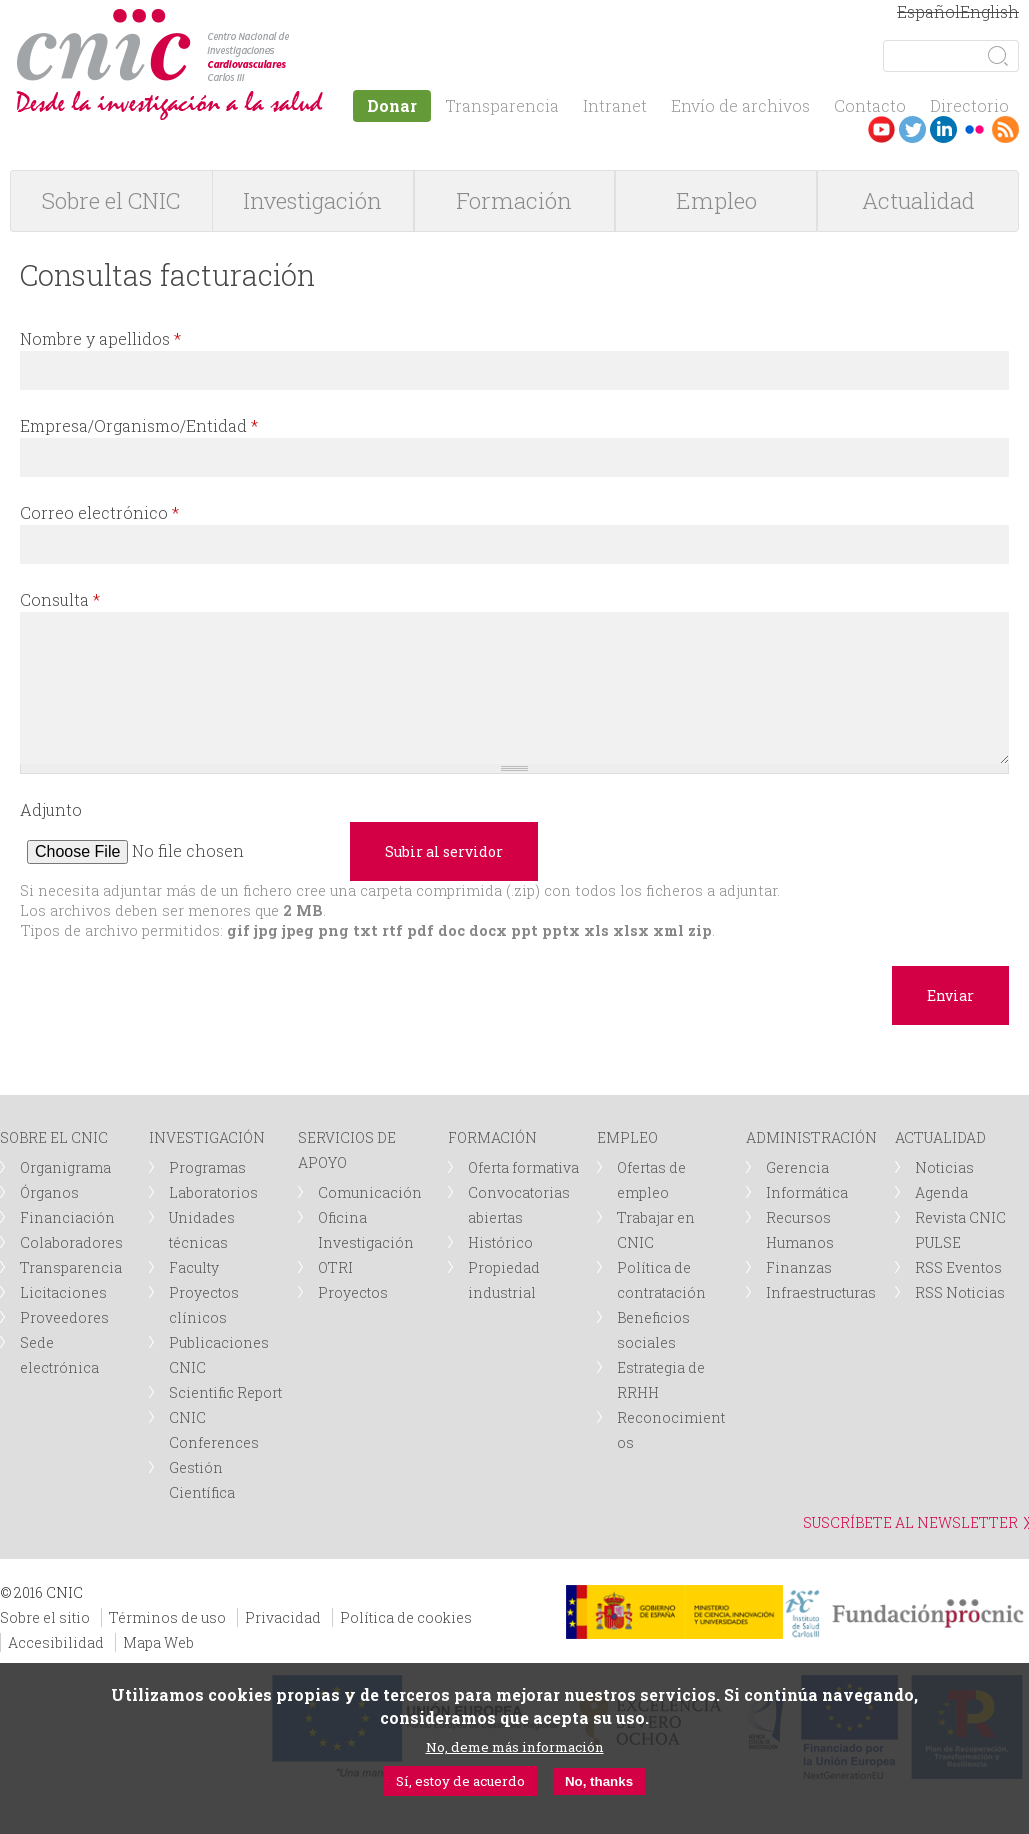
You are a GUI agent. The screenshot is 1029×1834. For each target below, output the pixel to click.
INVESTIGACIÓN (207, 1137)
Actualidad (918, 200)
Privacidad (283, 1617)
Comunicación (370, 1192)
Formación (514, 200)
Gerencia (797, 1167)
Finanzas (799, 1267)
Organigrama (65, 1167)
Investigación (312, 200)
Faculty (194, 1267)
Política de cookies (406, 1617)
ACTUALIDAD (940, 1137)
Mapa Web (158, 1642)
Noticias (944, 1167)
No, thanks (599, 1781)
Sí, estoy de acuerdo (460, 1781)
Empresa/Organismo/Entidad (139, 425)
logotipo (296, 18)
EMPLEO (627, 1137)
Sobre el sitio (45, 1617)
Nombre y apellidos (100, 338)
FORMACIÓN (492, 1137)
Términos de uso (167, 1617)
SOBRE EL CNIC (54, 1137)
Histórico (500, 1242)
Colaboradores (71, 1242)
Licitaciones (63, 1292)
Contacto (870, 105)
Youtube (881, 129)
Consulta (60, 599)
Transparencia (502, 105)
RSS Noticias (960, 1292)
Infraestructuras (821, 1292)
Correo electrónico (99, 512)
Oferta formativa (523, 1167)
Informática (807, 1192)
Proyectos (353, 1292)
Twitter (912, 129)
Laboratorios (213, 1192)
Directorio (969, 105)
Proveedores (64, 1317)
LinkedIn (943, 129)
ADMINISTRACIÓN (811, 1137)
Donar (392, 105)
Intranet (615, 105)
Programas (207, 1167)
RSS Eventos (958, 1267)
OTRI (335, 1267)
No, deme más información (515, 1747)
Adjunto (51, 809)
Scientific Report (225, 1392)
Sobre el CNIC (111, 200)
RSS (1005, 129)
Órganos (49, 1192)
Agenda (941, 1192)
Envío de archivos (740, 105)
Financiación (67, 1217)
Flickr (974, 129)
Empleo (716, 200)
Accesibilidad (56, 1642)
